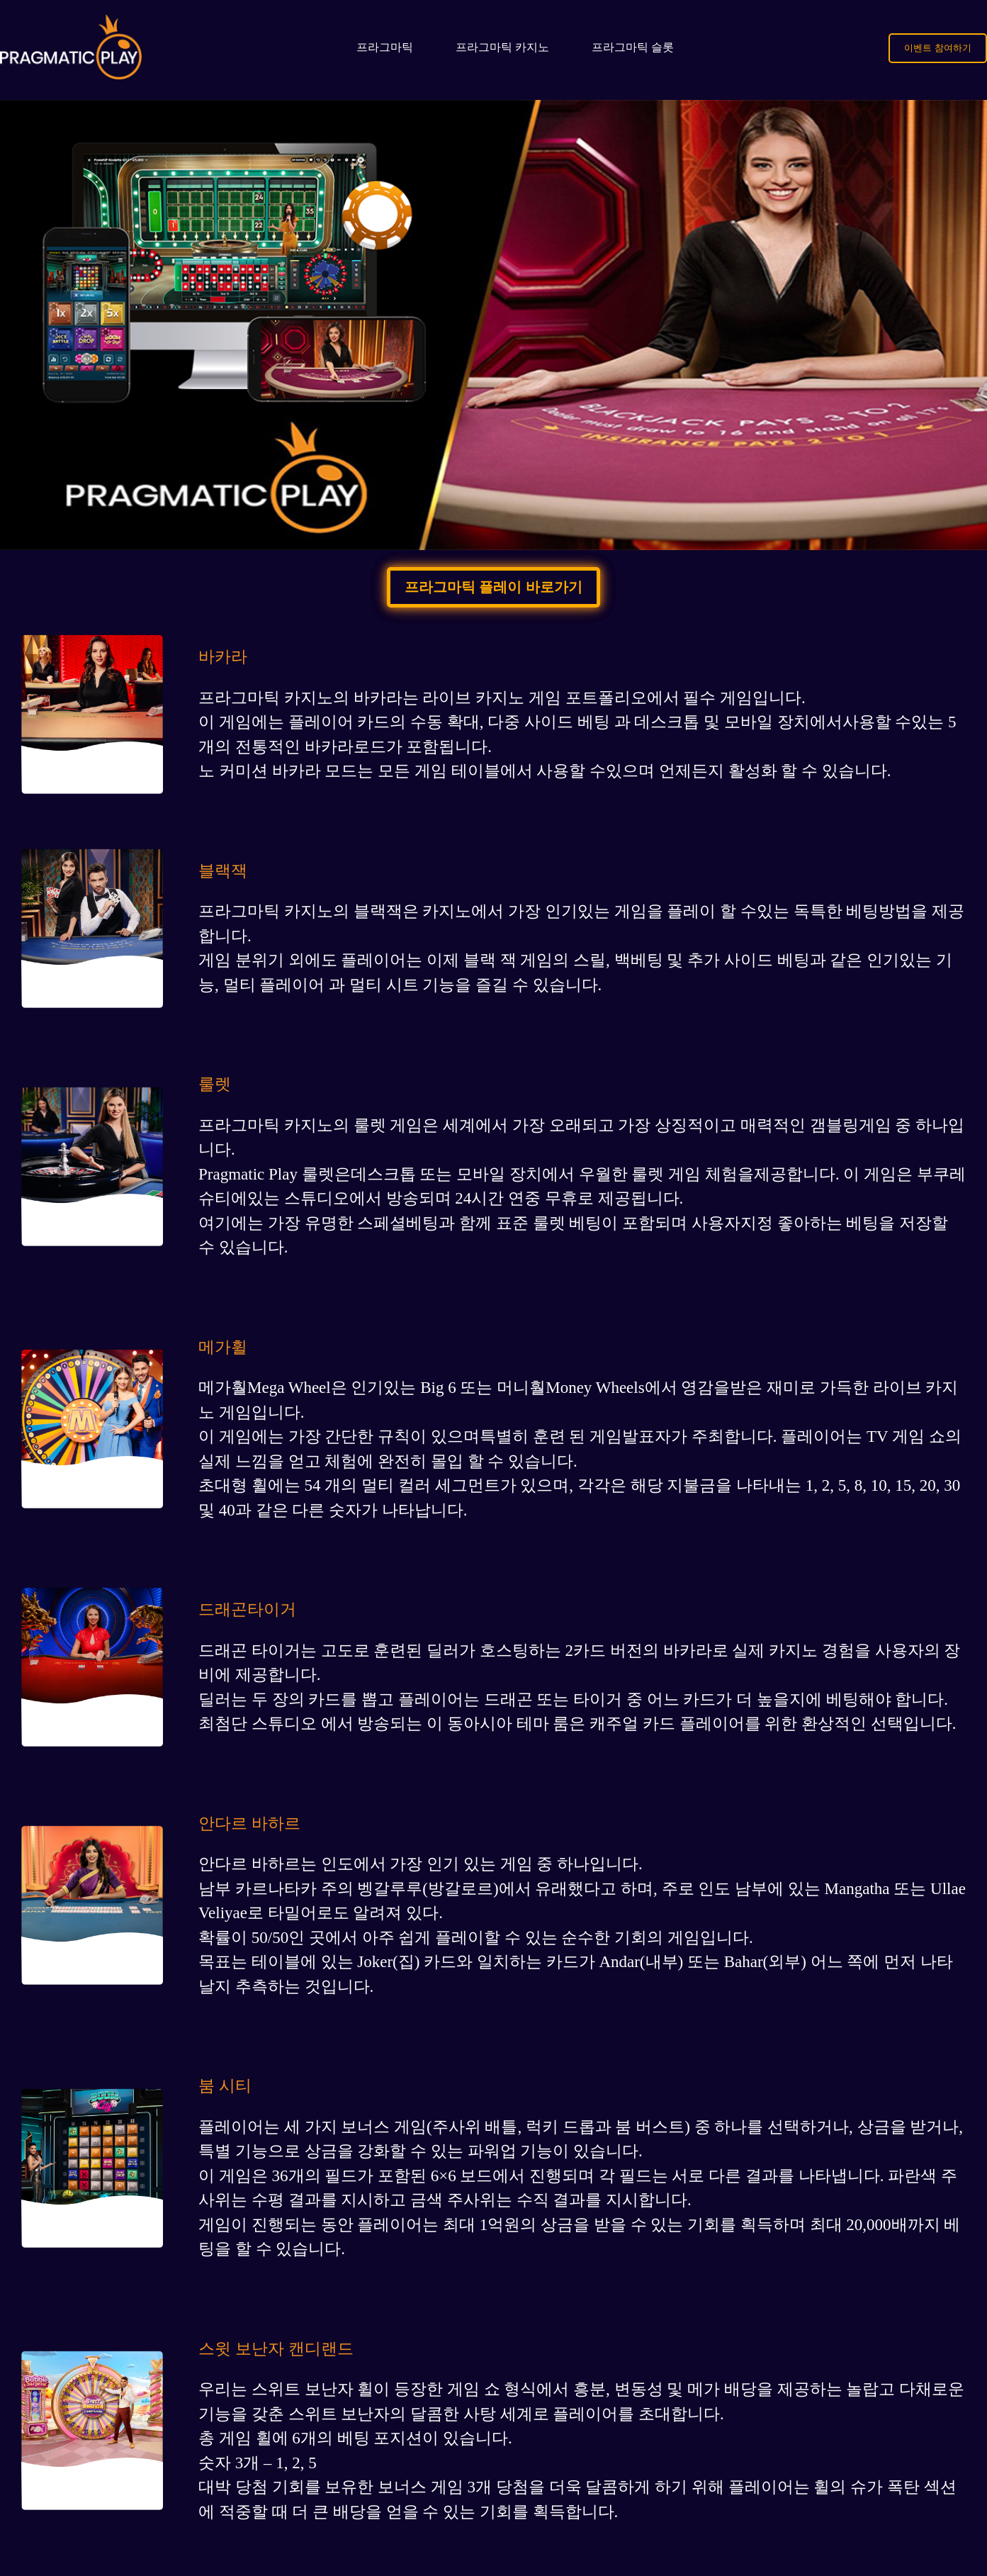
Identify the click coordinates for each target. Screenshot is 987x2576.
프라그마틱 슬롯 (633, 47)
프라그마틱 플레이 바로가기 (493, 587)
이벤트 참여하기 (937, 48)
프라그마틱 (384, 47)
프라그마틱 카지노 (502, 47)
